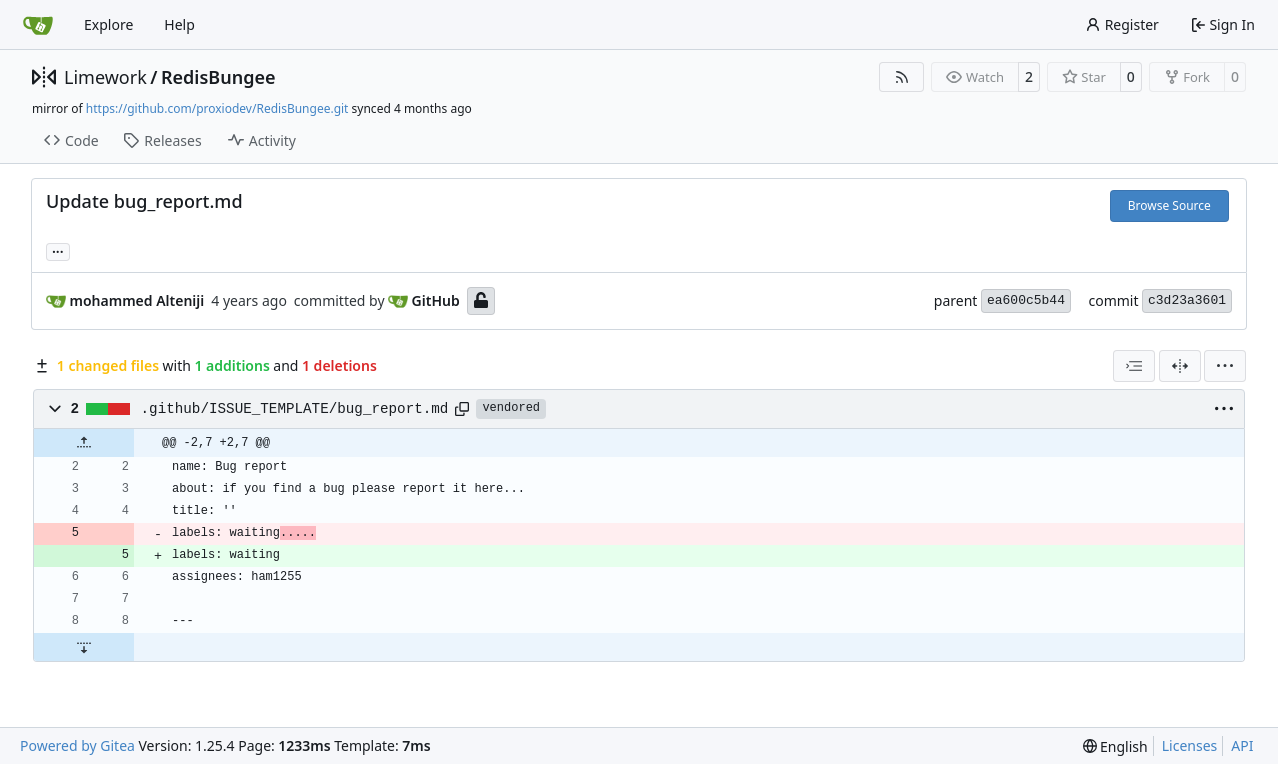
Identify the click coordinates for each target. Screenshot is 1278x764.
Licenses (1190, 745)
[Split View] (1180, 366)
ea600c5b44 (1026, 300)
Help (179, 24)
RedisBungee (218, 77)
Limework (105, 77)
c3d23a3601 (1187, 300)
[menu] (1225, 366)
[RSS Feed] (902, 77)
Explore (108, 24)
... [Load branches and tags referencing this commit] (58, 250)
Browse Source (1169, 205)
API (1242, 745)
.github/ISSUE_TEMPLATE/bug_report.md (295, 409)
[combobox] (1134, 366)
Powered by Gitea (77, 745)
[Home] (38, 25)
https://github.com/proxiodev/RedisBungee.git (217, 108)
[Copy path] (462, 409)
